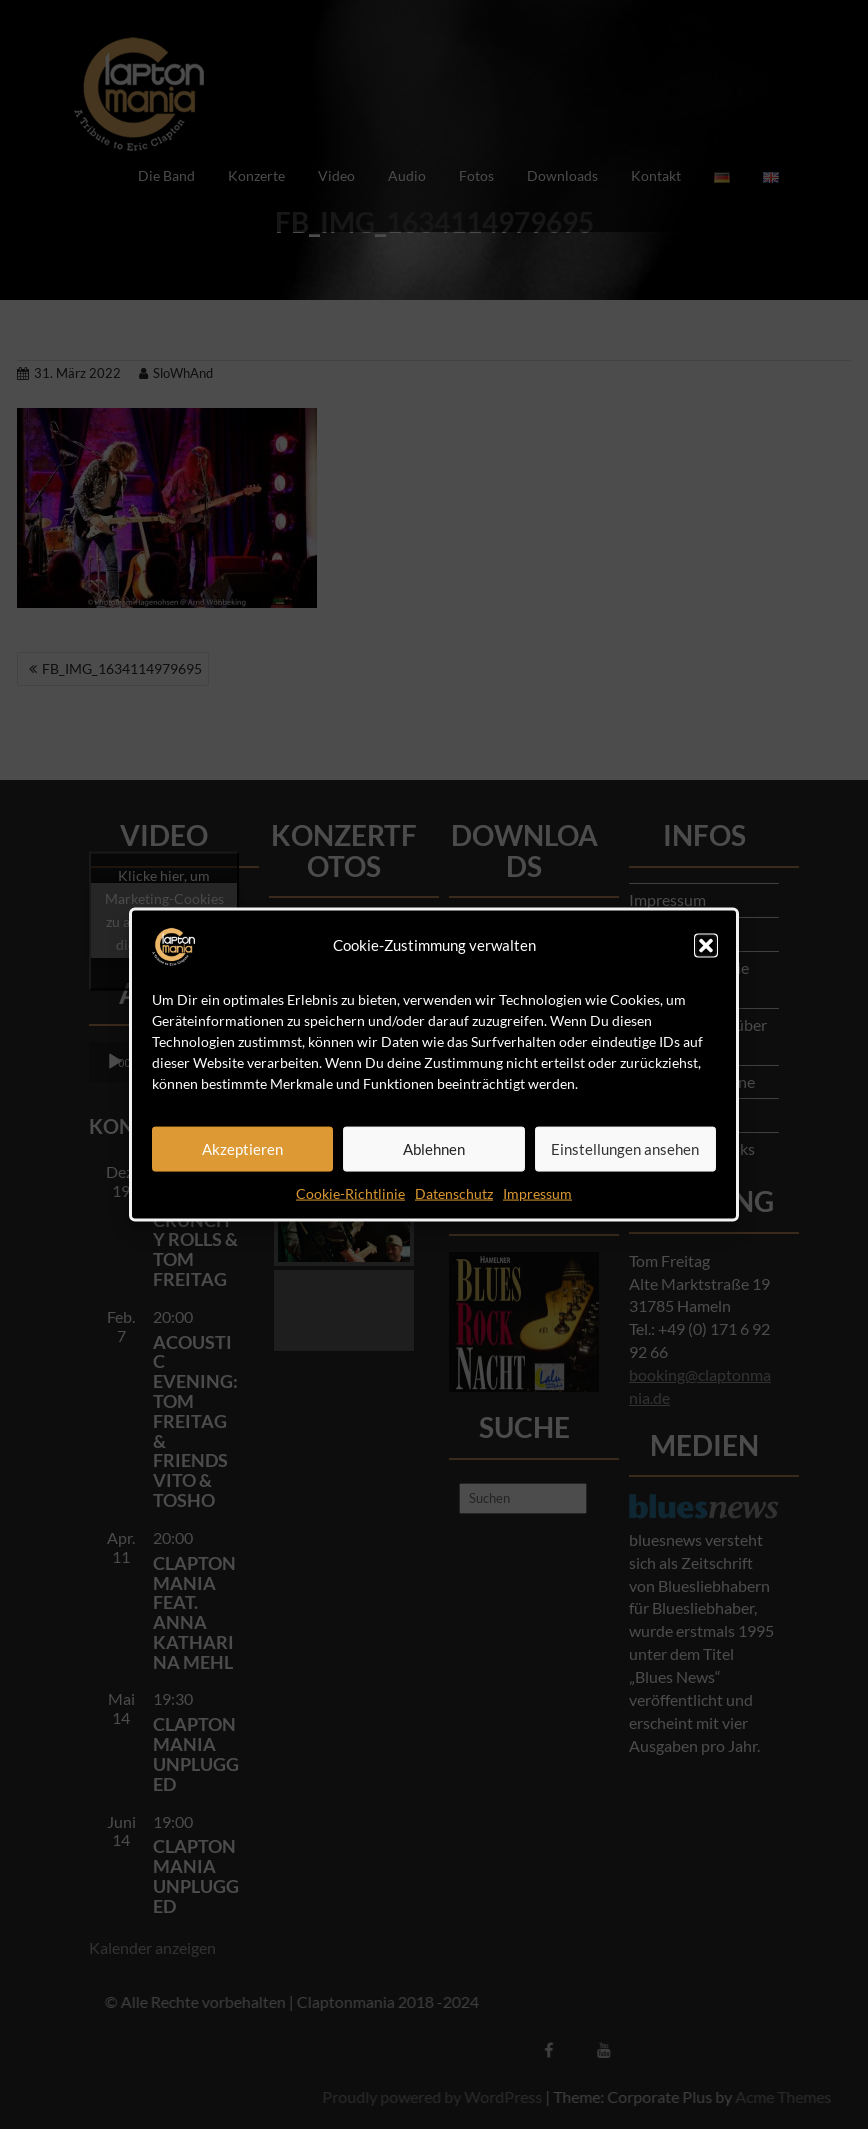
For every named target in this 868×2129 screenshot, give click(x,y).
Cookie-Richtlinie (350, 1192)
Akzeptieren (242, 1149)
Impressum (537, 1192)
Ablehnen (434, 1149)
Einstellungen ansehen (625, 1149)
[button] (706, 945)
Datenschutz (454, 1192)
